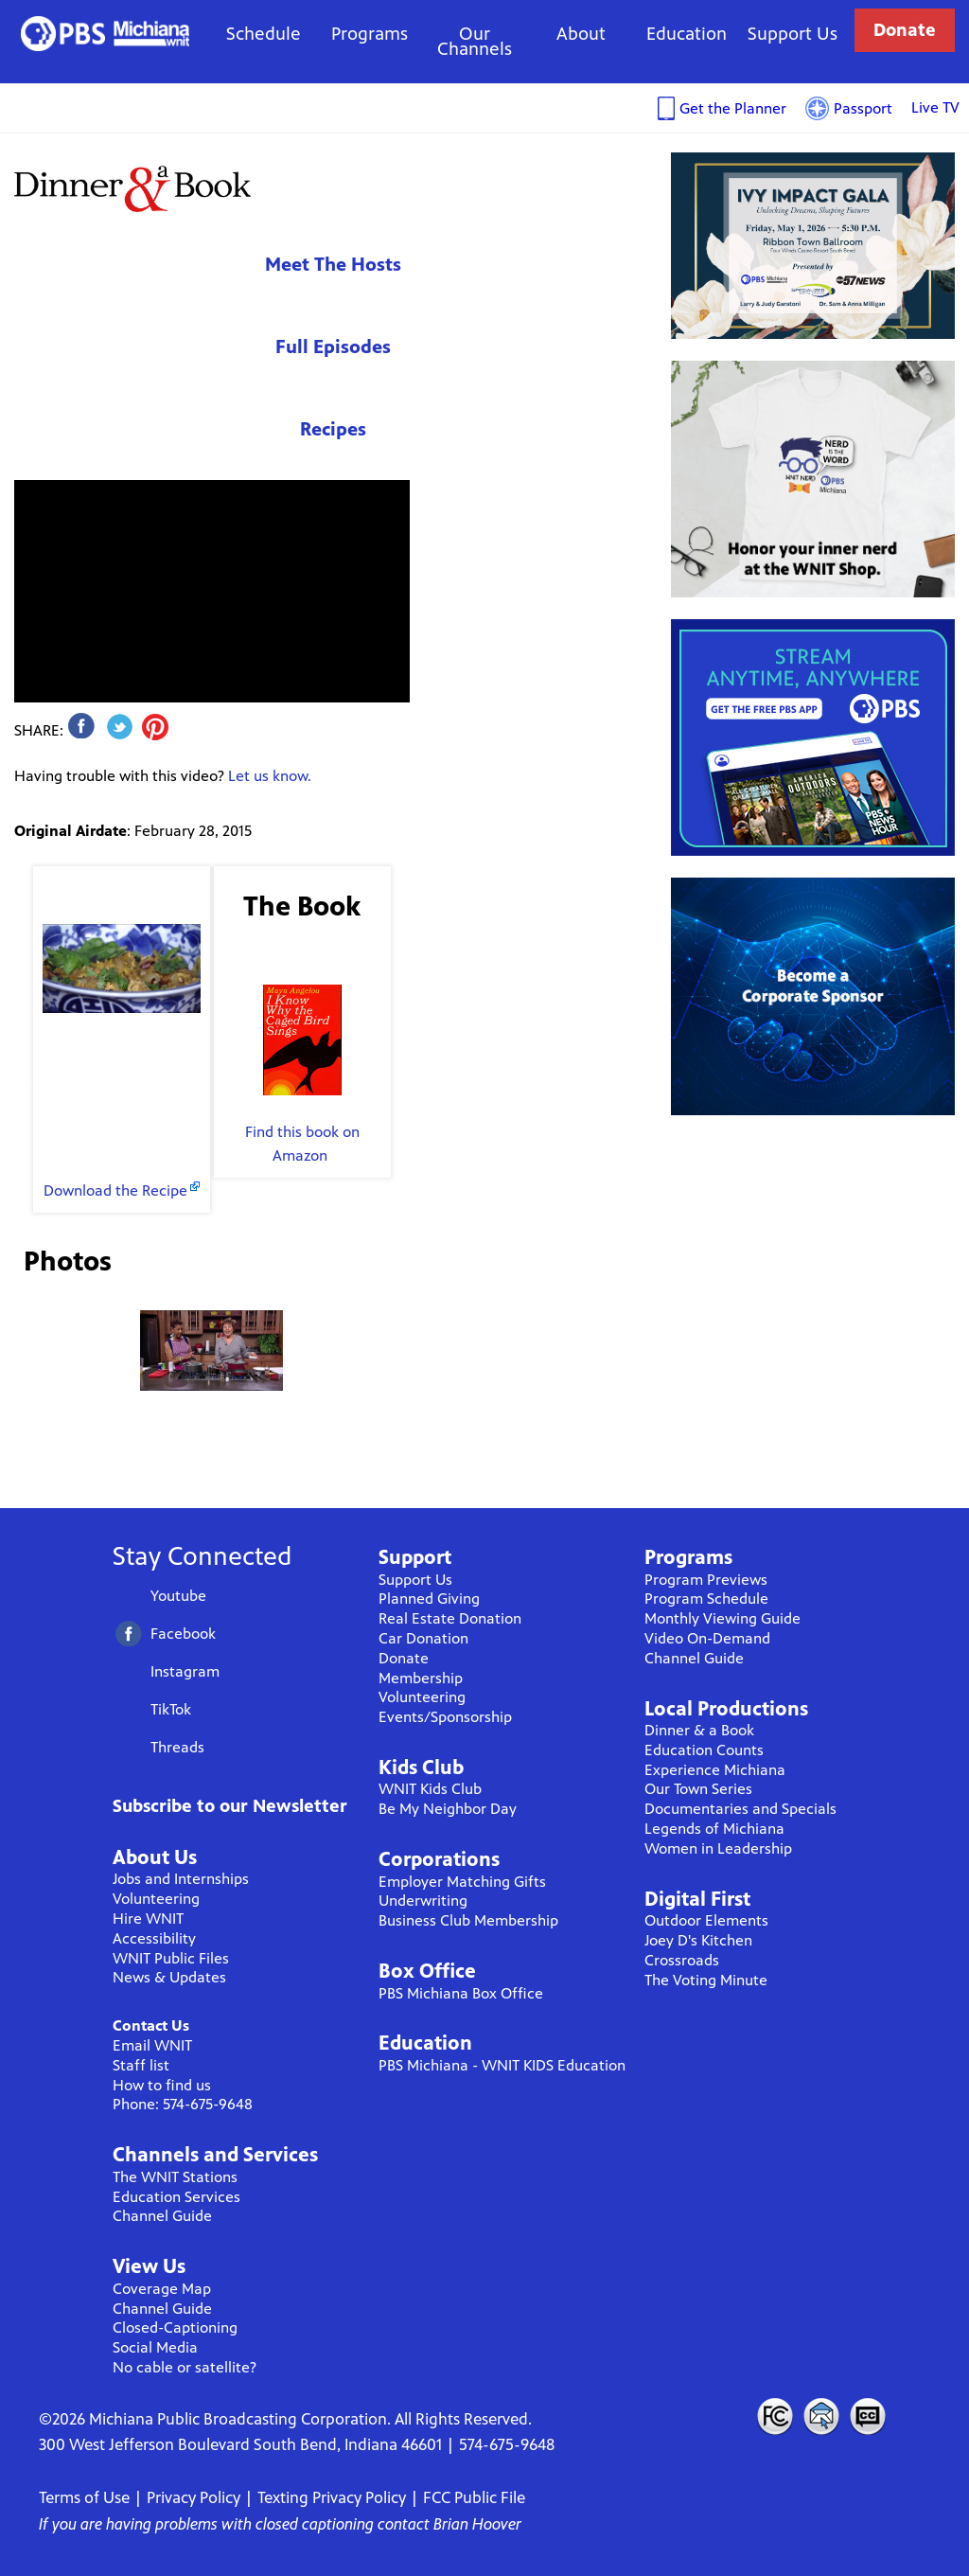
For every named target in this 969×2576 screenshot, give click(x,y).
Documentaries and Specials (740, 1809)
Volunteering (156, 1899)
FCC (774, 2416)
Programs (369, 33)
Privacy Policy (193, 2497)
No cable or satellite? (184, 2367)
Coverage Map (162, 2289)
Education (686, 33)
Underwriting (423, 1901)
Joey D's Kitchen (698, 1940)
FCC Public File (474, 2497)
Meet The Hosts (333, 264)
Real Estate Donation (450, 1618)
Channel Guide (162, 2216)
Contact (821, 2416)
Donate (904, 30)
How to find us (162, 2085)
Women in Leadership (718, 1848)
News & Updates (169, 1977)
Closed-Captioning (175, 2327)
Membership (421, 1678)
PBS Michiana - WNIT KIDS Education (502, 2065)
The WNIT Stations (175, 2177)
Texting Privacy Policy (331, 2497)
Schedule (263, 33)
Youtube (178, 1596)
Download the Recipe (115, 1190)
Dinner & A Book (132, 187)
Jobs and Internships (181, 1879)
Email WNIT (152, 2045)
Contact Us (151, 2025)
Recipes (333, 429)
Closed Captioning (869, 2416)
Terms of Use (84, 2497)
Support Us (792, 33)
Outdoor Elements (706, 1920)
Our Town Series (698, 1789)
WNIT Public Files (171, 1958)
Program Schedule (706, 1599)
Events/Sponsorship (445, 1717)
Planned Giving (429, 1599)
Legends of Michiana (714, 1829)
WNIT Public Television (105, 33)
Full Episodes (333, 347)
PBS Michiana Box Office (461, 1993)
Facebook (183, 1634)
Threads (177, 1747)
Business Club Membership (468, 1920)
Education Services (176, 2197)
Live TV (935, 107)
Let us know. (269, 776)
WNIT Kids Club (430, 1789)
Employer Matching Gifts (462, 1882)
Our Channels (474, 41)
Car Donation (423, 1638)
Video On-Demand (707, 1638)
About (581, 33)
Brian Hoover (477, 2523)
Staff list (141, 2065)
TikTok (170, 1709)
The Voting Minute (705, 1980)
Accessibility (154, 1938)
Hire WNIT (148, 1919)
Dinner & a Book (699, 1730)
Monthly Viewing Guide (722, 1618)
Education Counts (704, 1750)
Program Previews (705, 1580)
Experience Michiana (714, 1770)
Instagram (185, 1671)
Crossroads (681, 1960)
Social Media (155, 2347)
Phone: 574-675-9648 (183, 2104)
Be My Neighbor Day (448, 1809)
